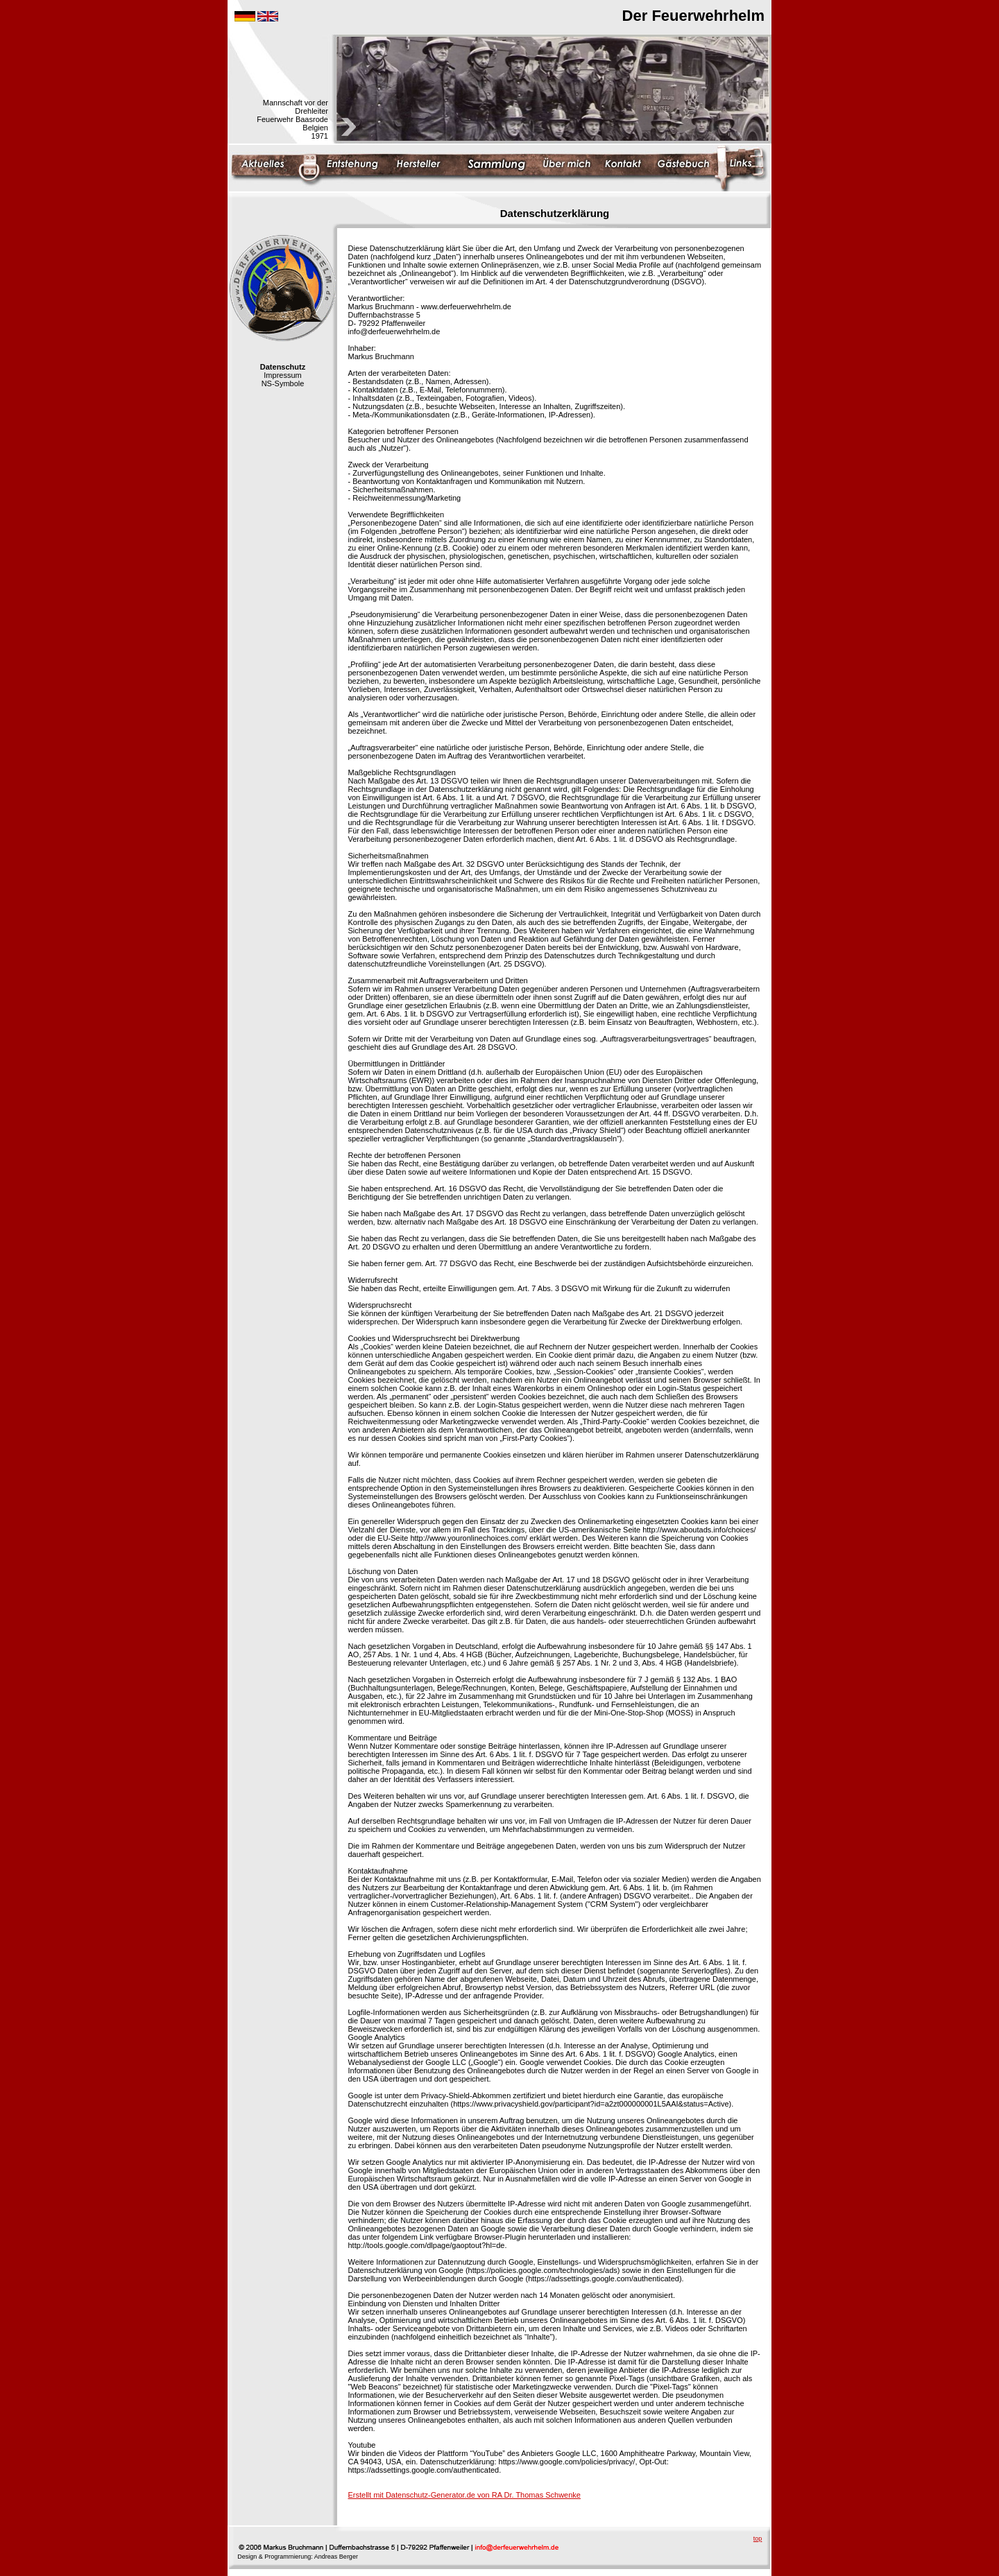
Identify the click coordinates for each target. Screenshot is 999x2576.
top (757, 2538)
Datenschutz (282, 367)
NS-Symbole (283, 383)
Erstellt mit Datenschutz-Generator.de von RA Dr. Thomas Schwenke (464, 2495)
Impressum (282, 375)
